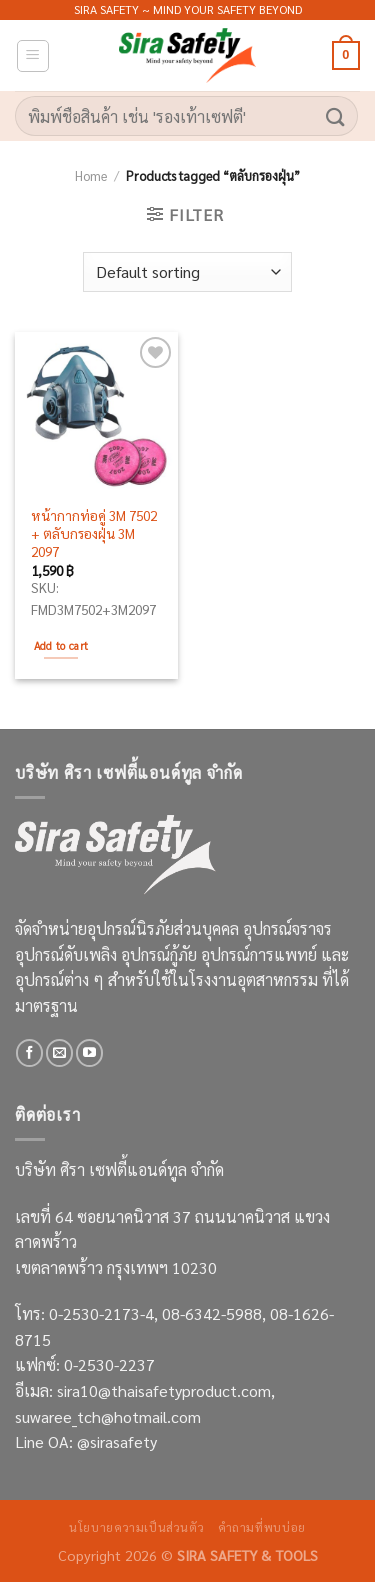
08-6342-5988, (216, 1313)
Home (91, 175)
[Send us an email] (59, 1053)
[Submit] (336, 115)
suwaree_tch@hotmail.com (108, 1416)
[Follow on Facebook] (29, 1053)
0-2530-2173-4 (101, 1313)
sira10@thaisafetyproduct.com (164, 1390)
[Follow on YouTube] (89, 1053)
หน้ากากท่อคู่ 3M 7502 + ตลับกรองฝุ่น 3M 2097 (94, 533)
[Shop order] (187, 272)
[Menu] (33, 56)
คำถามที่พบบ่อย (262, 1527)
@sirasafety (117, 1441)
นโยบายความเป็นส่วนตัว (136, 1527)
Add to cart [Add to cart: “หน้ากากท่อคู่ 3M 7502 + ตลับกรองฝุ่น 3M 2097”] (61, 645)
